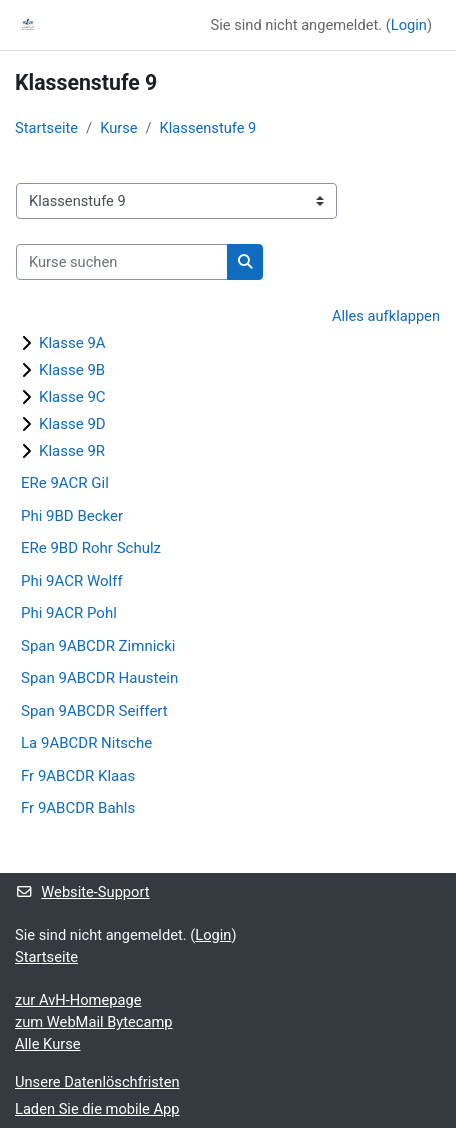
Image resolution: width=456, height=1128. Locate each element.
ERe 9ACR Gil (65, 483)
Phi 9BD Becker (72, 516)
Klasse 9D (72, 424)
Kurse (118, 128)
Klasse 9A (72, 343)
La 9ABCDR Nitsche (86, 743)
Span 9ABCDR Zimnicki (98, 646)
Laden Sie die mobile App (97, 1109)
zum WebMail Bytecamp (94, 1022)
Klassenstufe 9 (208, 128)
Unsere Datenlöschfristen (97, 1082)
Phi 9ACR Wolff (72, 581)
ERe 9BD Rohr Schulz (91, 548)
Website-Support (82, 892)
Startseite (46, 128)
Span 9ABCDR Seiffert (94, 711)
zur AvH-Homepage (78, 1000)
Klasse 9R (72, 451)
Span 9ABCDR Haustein (99, 678)
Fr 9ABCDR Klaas (78, 776)
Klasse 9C (72, 397)
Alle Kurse (48, 1044)
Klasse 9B (72, 370)
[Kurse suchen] (122, 262)
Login (409, 25)
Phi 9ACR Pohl (69, 613)
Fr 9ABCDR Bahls (78, 808)
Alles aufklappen (386, 316)
